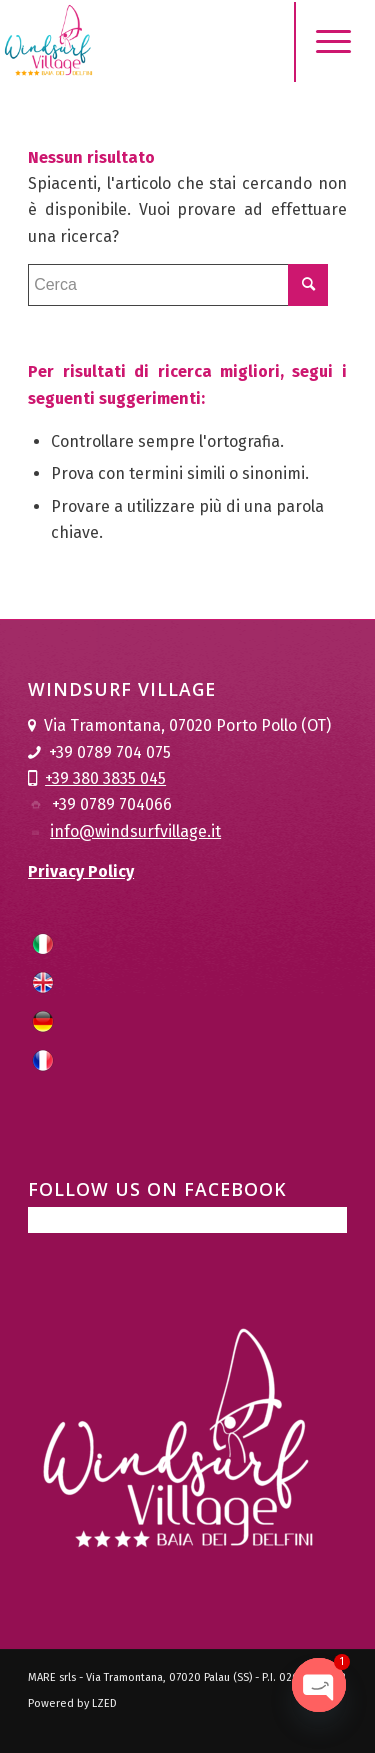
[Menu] (318, 42)
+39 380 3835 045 (105, 778)
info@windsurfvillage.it (135, 831)
